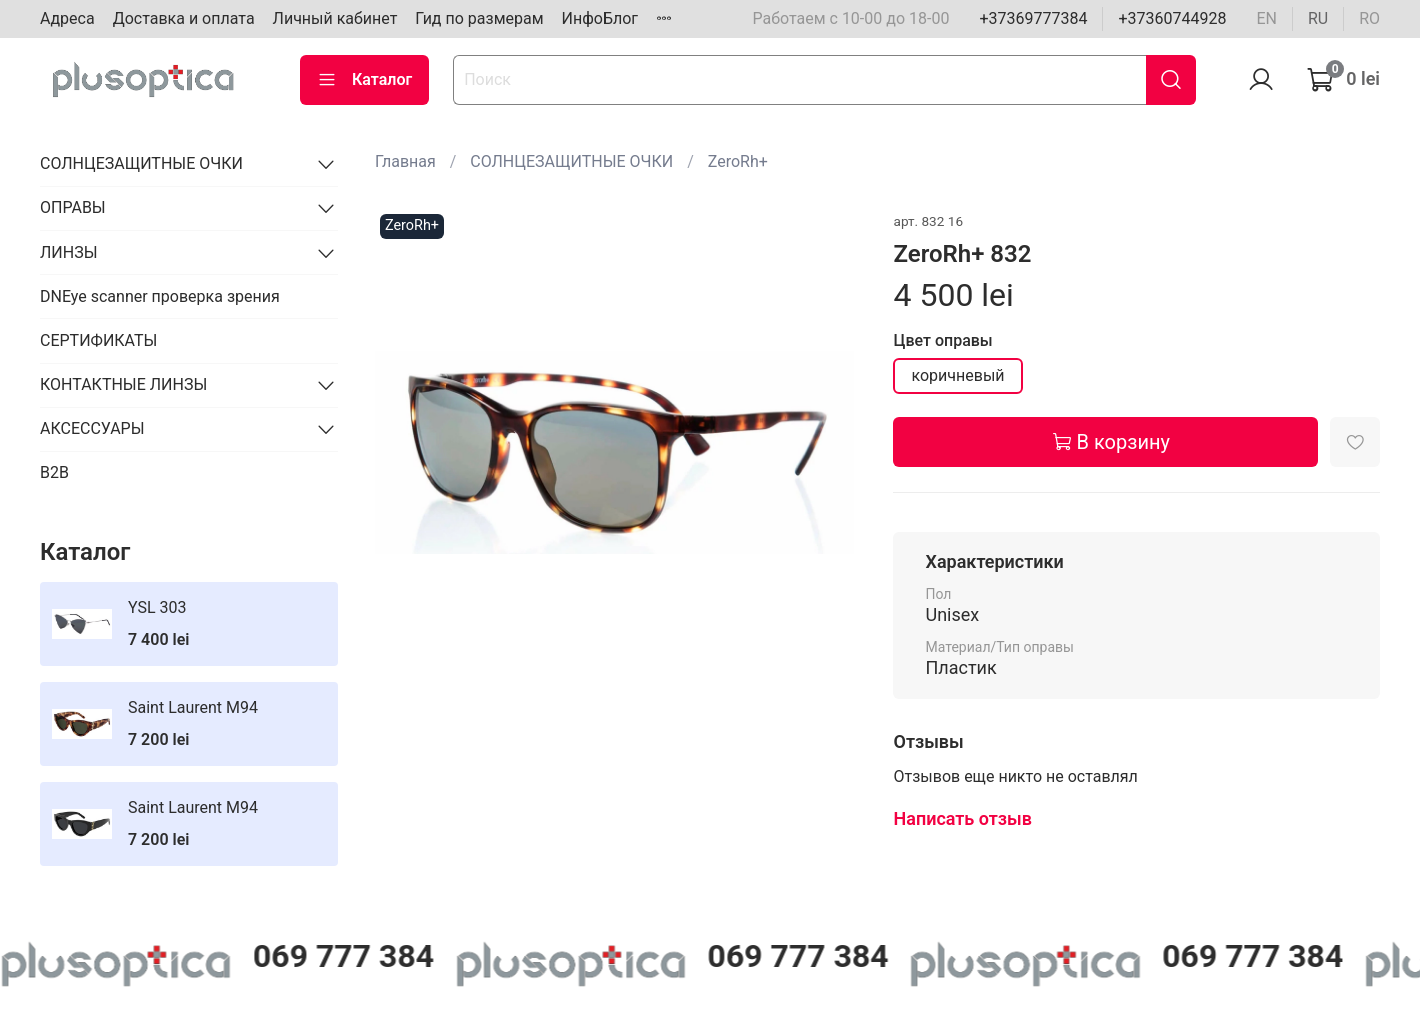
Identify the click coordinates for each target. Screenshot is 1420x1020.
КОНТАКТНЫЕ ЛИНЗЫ (123, 384)
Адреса (67, 18)
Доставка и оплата (184, 18)
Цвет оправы (942, 340)
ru (1318, 18)
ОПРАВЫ (73, 207)
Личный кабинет (335, 18)
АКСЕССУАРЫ (92, 428)
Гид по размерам (479, 18)
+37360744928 (1172, 18)
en (1266, 18)
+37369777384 (1033, 18)
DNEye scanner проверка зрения (160, 296)
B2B (54, 472)
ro (1369, 18)
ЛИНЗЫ (69, 252)
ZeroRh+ (738, 161)
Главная (405, 161)
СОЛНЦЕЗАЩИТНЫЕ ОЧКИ (571, 161)
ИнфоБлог (600, 18)
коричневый (957, 375)
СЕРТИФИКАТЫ (98, 340)
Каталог (364, 80)
